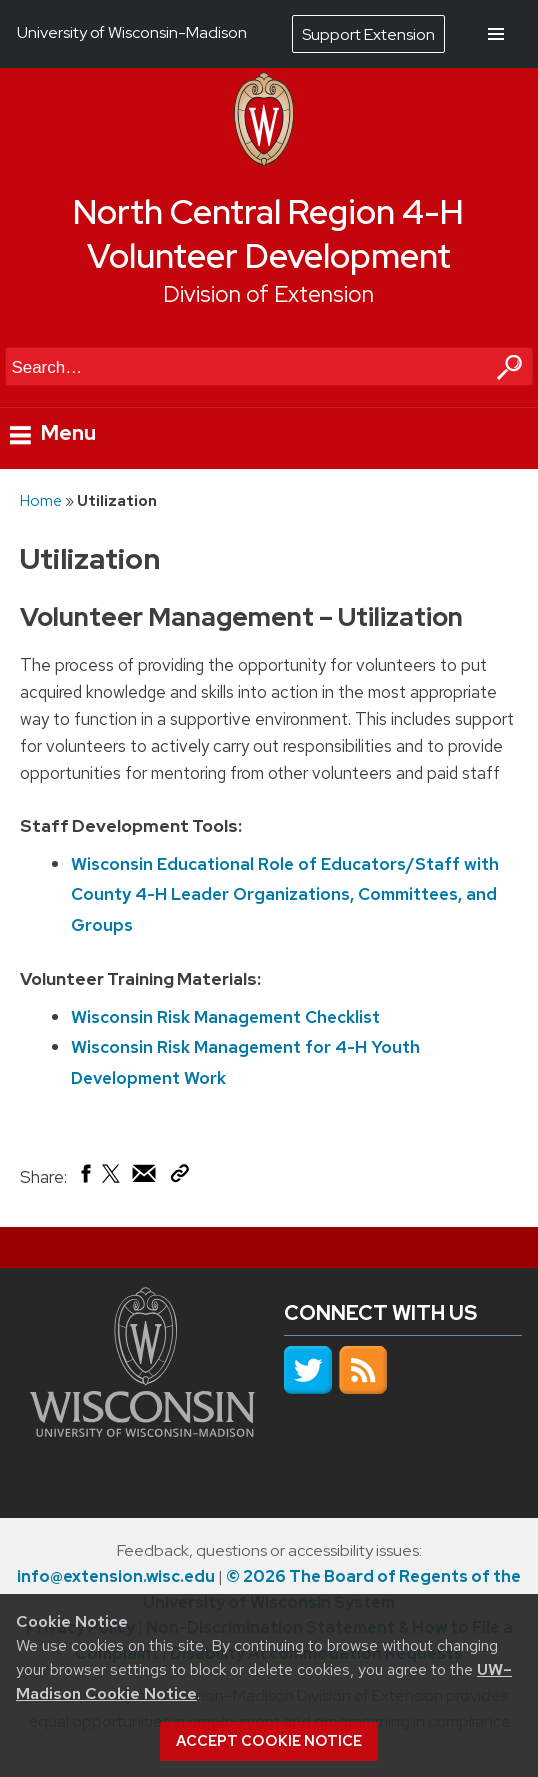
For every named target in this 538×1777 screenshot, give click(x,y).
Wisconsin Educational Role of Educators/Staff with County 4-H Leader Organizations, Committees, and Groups (285, 894)
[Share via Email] (145, 1178)
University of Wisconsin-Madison (132, 32)
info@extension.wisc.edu (116, 1576)
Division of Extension (268, 294)
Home (41, 500)
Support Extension (368, 34)
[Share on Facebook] (84, 1178)
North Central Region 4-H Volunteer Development (268, 234)
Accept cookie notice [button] (269, 1741)
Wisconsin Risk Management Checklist (225, 1017)
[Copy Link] (179, 1177)
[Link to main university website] (142, 1431)
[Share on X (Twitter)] (112, 1181)
